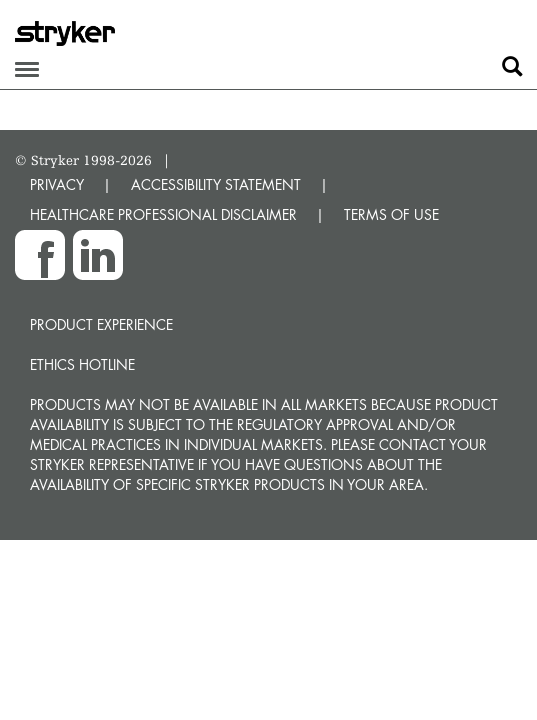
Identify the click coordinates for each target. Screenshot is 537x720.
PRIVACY (57, 184)
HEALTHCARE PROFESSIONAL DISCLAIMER (163, 214)
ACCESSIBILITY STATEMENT (216, 184)
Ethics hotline (82, 364)
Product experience (101, 324)
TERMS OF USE (391, 214)
